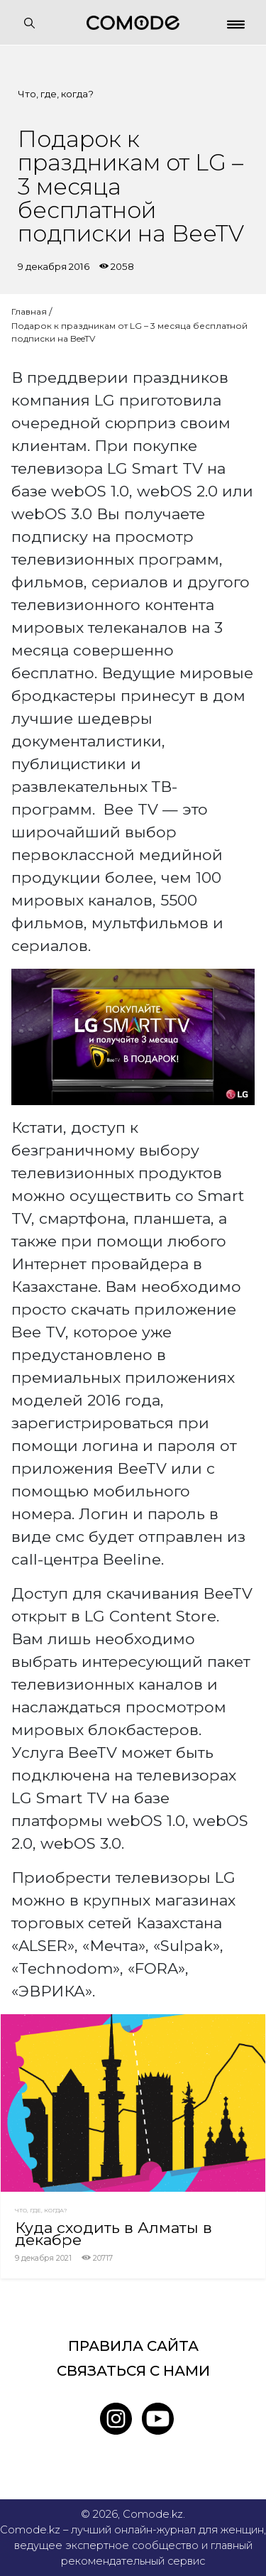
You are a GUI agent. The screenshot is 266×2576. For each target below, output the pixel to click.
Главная (29, 311)
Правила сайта (133, 2345)
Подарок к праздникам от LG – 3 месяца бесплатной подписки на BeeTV (129, 332)
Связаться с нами (133, 2370)
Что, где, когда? (56, 93)
